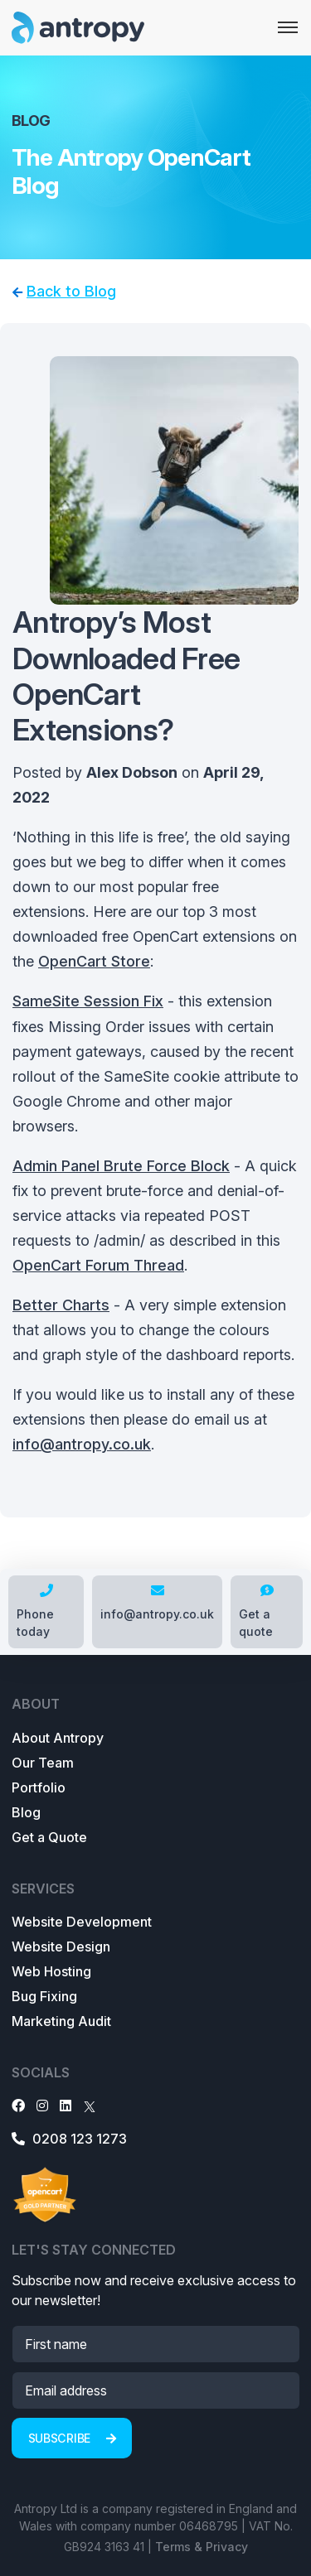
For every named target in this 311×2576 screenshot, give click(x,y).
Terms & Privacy (201, 2547)
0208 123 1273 (69, 2138)
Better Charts (60, 1305)
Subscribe (72, 2438)
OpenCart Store (94, 961)
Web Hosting (51, 1971)
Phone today (35, 1611)
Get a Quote (49, 1837)
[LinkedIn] (65, 2105)
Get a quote (256, 1611)
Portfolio (39, 1787)
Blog (26, 1812)
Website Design (61, 1946)
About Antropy (58, 1737)
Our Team (43, 1762)
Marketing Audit (61, 2021)
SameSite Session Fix (87, 1001)
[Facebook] (18, 2105)
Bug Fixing (44, 1996)
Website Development (82, 1921)
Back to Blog (71, 291)
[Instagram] (42, 2105)
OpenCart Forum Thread (98, 1265)
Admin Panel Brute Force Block (121, 1166)
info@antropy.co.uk (81, 1444)
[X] (89, 2105)
